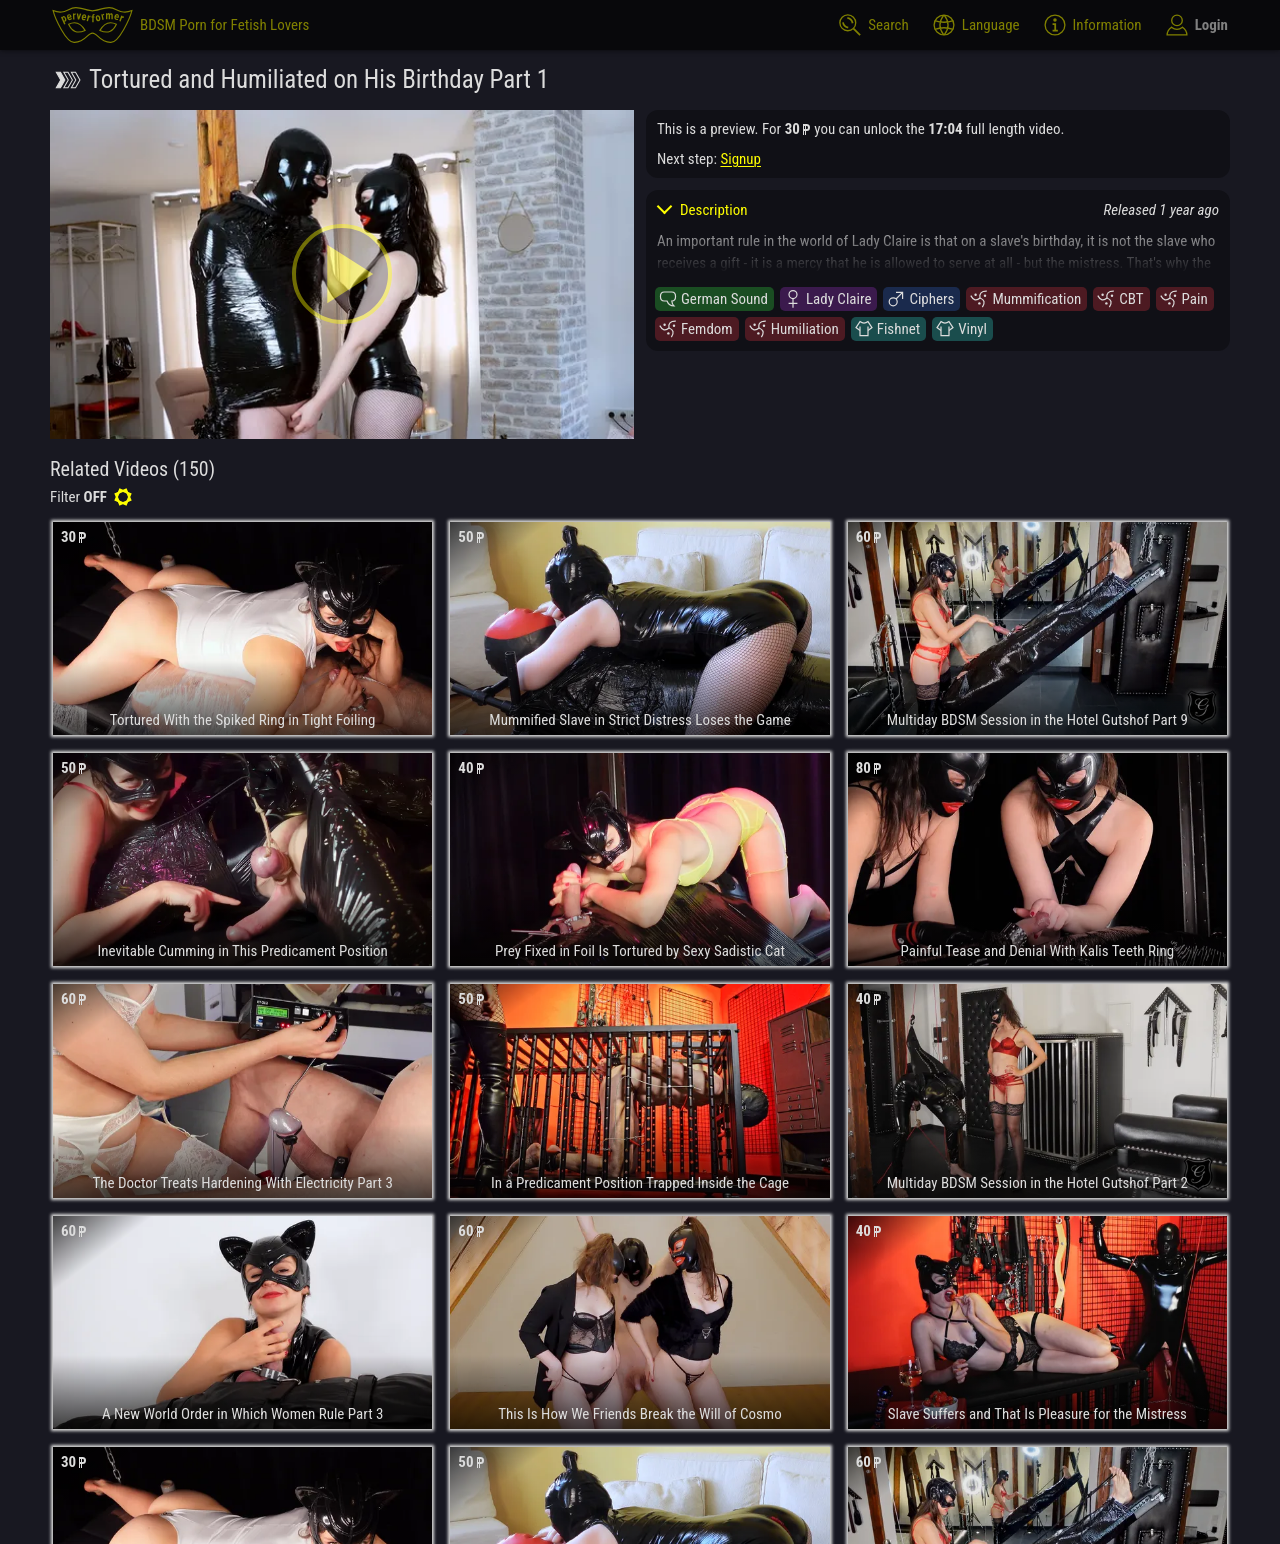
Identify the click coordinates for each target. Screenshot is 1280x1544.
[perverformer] (180, 25)
